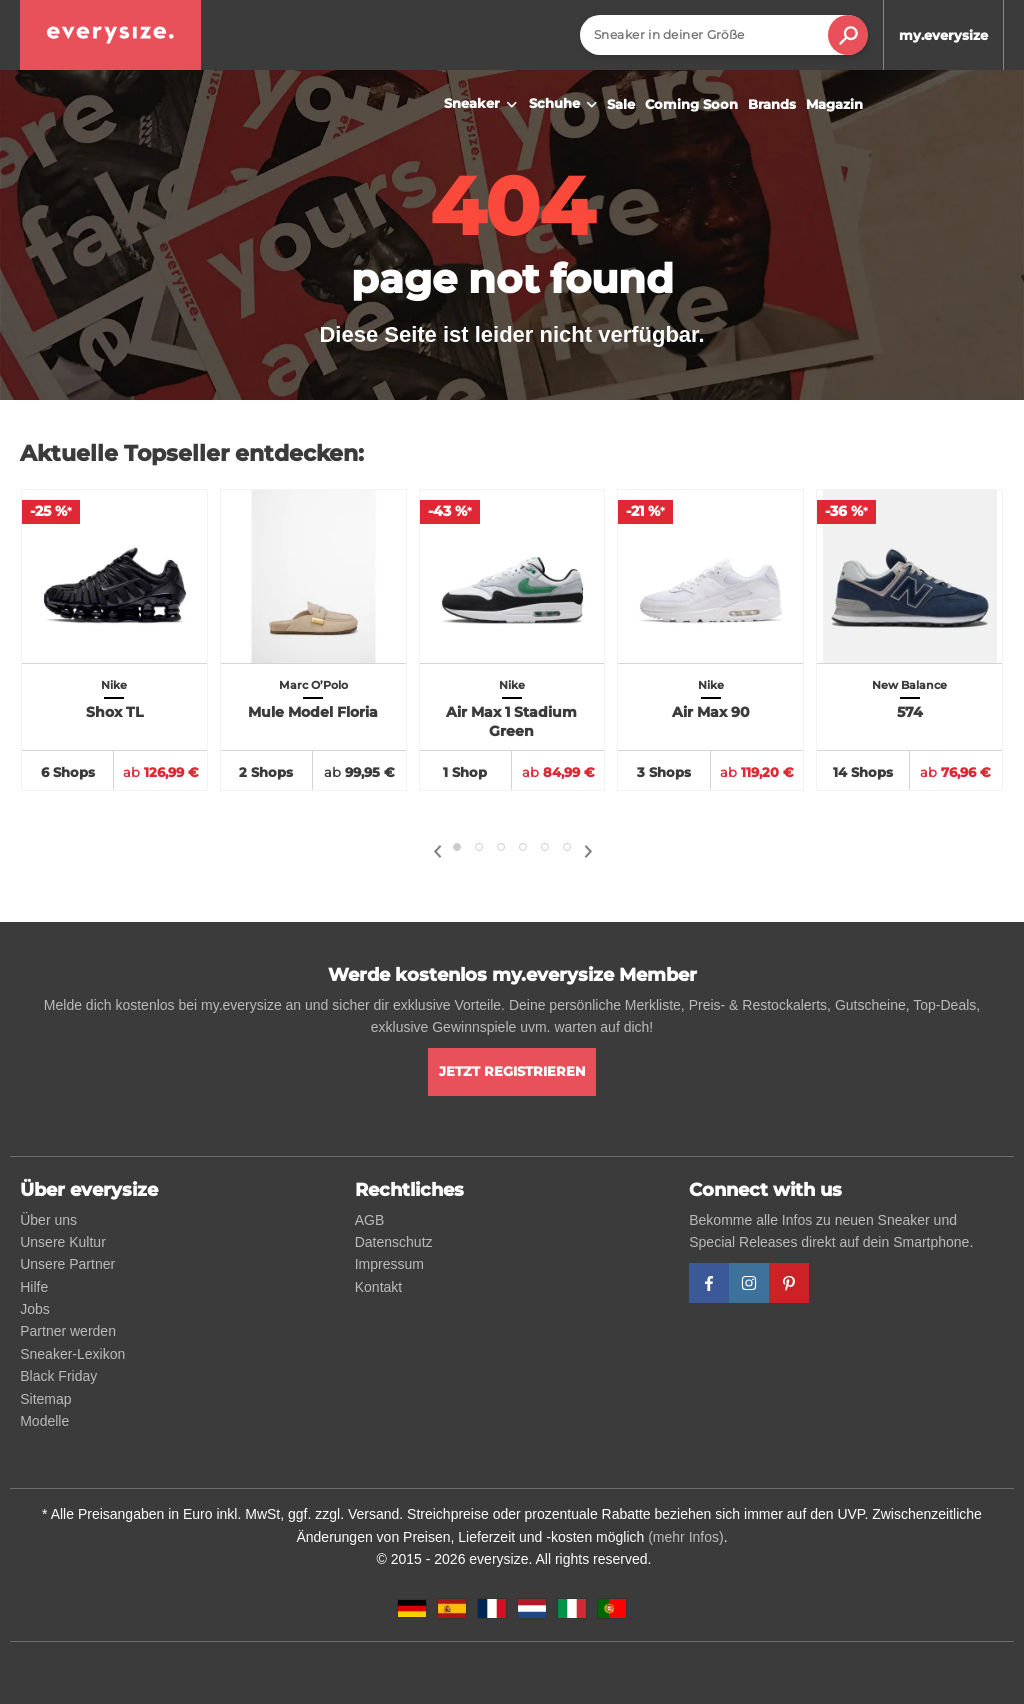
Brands (772, 104)
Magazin (834, 104)
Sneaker (483, 105)
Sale (621, 104)
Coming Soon (691, 104)
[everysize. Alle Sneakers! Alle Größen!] (110, 35)
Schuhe (565, 105)
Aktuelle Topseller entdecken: (192, 453)
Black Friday (58, 1376)
